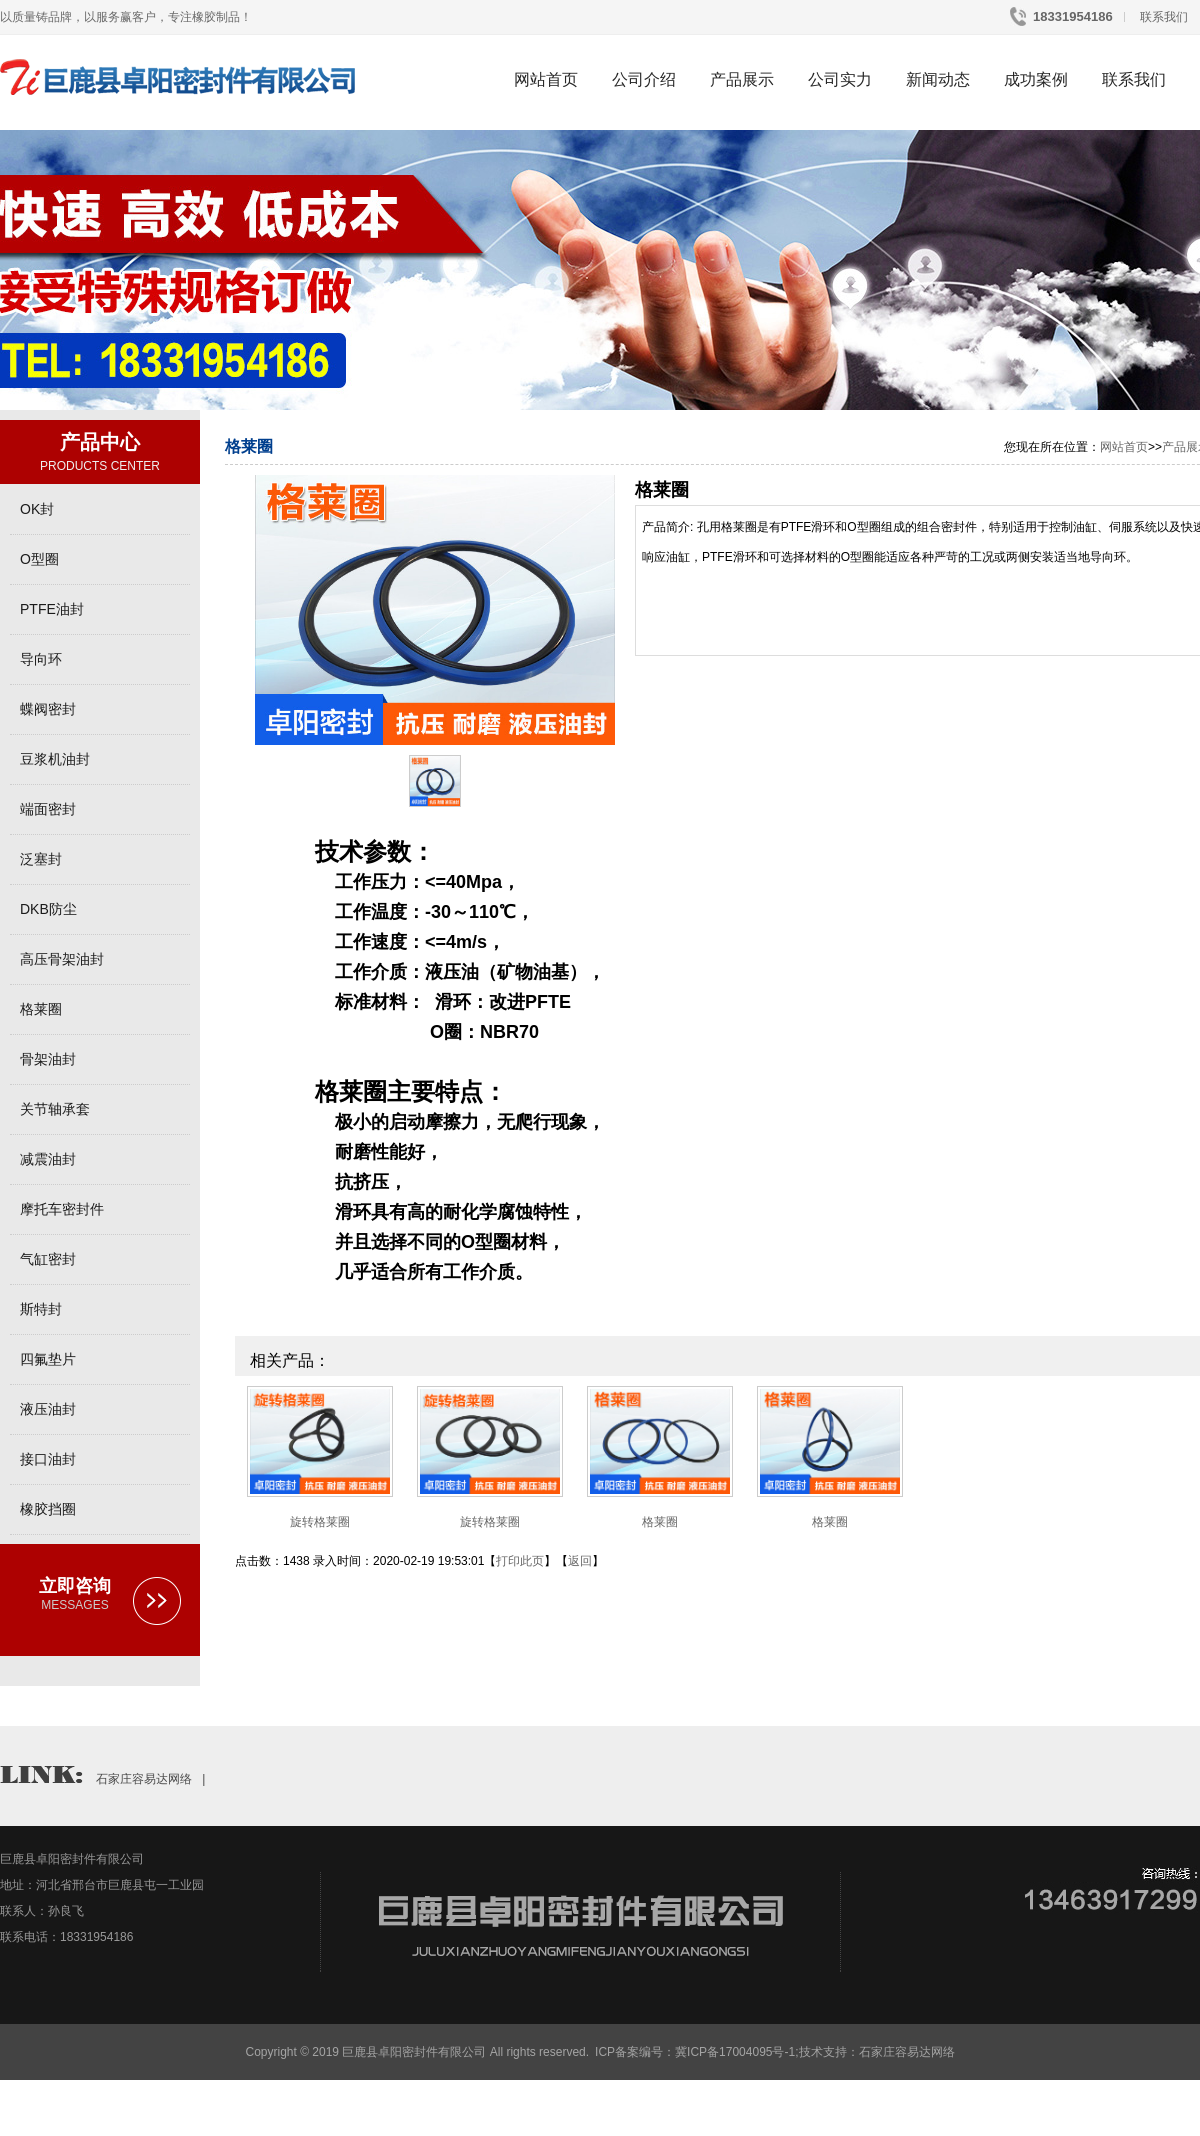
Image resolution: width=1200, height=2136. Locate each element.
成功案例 (1036, 79)
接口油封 (48, 1459)
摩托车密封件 (62, 1209)
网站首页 (546, 79)
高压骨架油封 (62, 959)
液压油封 (48, 1409)
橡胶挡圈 (48, 1509)
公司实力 (840, 79)
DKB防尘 (48, 909)
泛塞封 (41, 859)
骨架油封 (48, 1059)
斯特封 (41, 1309)
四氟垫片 (48, 1359)
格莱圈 (41, 1009)
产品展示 (742, 79)
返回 (580, 1561)
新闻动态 (938, 79)
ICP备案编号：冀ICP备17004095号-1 (695, 2052)
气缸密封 (48, 1259)
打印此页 (520, 1561)
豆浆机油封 (55, 759)
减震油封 (48, 1159)
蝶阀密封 (48, 709)
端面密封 (48, 809)
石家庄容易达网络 (144, 1779)
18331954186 (1071, 16)
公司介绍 (644, 79)
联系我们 (1162, 17)
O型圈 (39, 559)
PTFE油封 (52, 609)
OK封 (37, 509)
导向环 (41, 659)
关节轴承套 (55, 1109)
